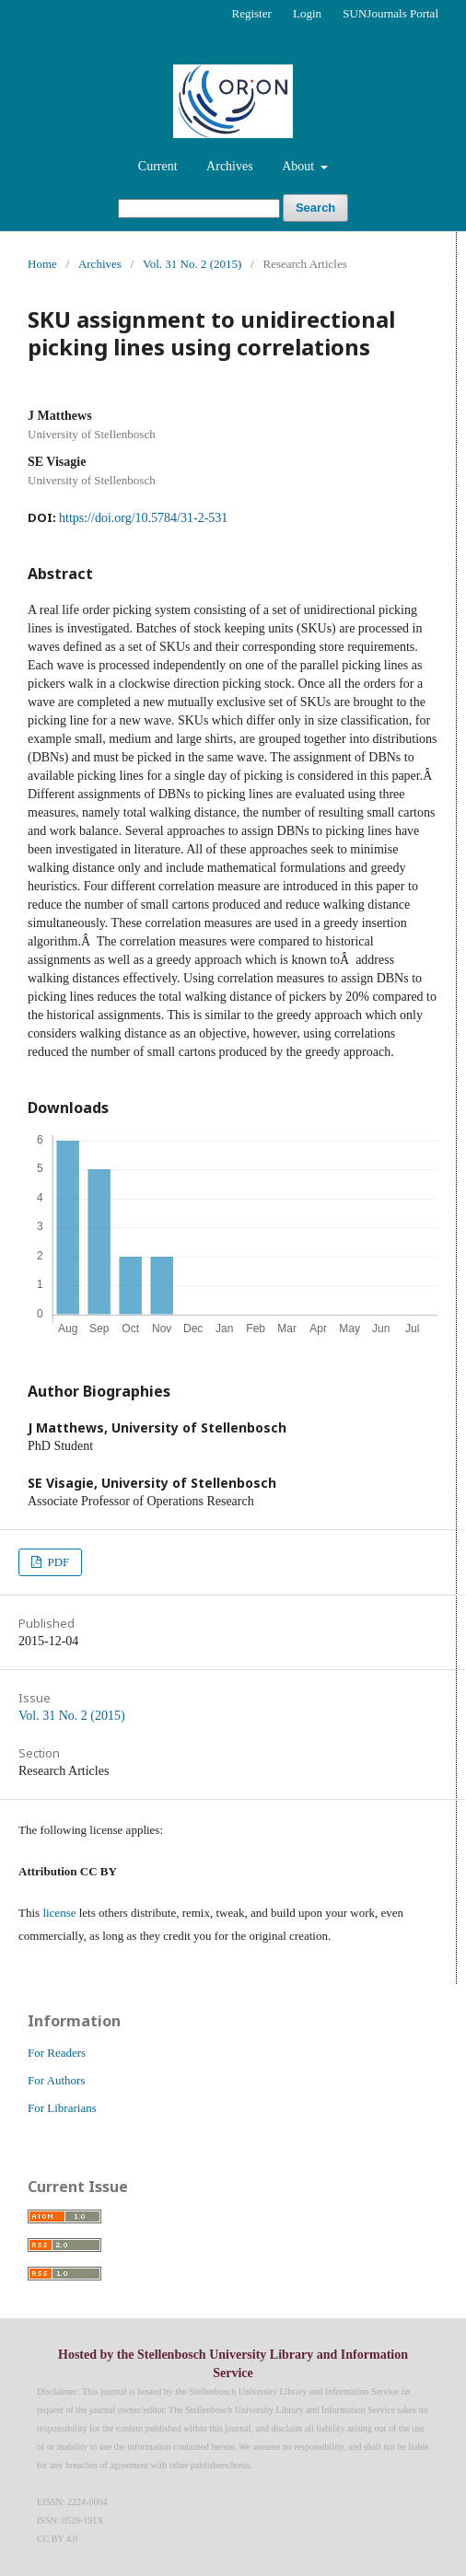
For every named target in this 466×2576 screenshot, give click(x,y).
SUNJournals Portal (390, 13)
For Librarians (62, 2108)
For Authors (56, 2080)
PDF (56, 1562)
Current (158, 166)
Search (315, 208)
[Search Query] (199, 208)
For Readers (57, 2053)
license (59, 1913)
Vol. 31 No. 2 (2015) (192, 264)
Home (42, 264)
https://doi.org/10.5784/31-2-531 (143, 518)
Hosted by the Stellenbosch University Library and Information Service (233, 2364)
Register (251, 13)
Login (307, 13)
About (300, 166)
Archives (229, 166)
